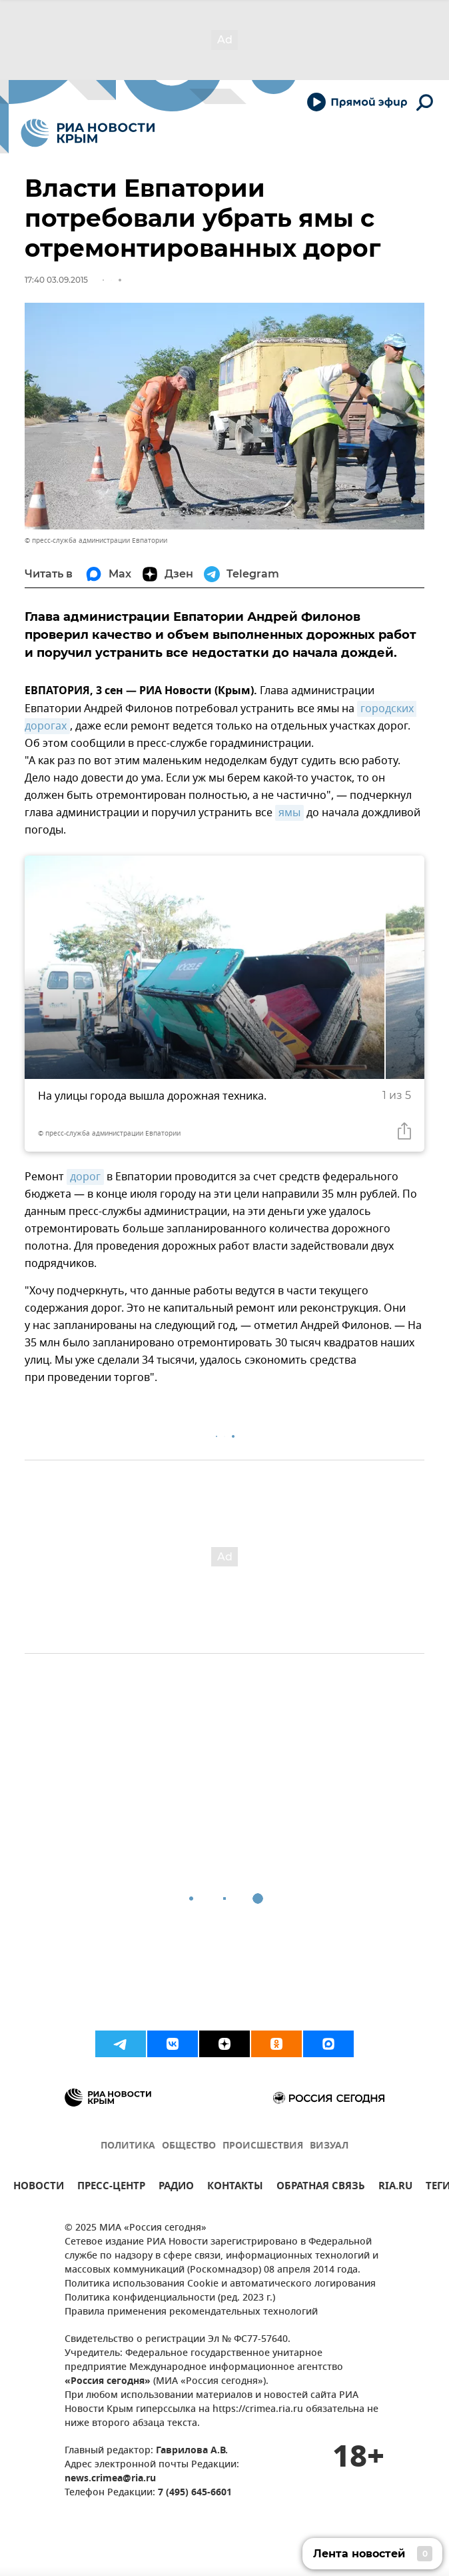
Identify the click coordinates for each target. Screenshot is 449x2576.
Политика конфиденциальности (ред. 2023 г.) (170, 2298)
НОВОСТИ (38, 2187)
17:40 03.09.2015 (56, 280)
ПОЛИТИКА (128, 2146)
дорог (85, 1177)
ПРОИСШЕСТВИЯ (263, 2146)
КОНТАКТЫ (235, 2187)
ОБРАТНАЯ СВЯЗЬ (320, 2187)
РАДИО (176, 2187)
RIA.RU (395, 2187)
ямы (289, 813)
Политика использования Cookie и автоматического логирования (220, 2284)
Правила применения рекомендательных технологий (191, 2312)
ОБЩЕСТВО (189, 2146)
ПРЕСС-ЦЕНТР (111, 2187)
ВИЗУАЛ (329, 2146)
